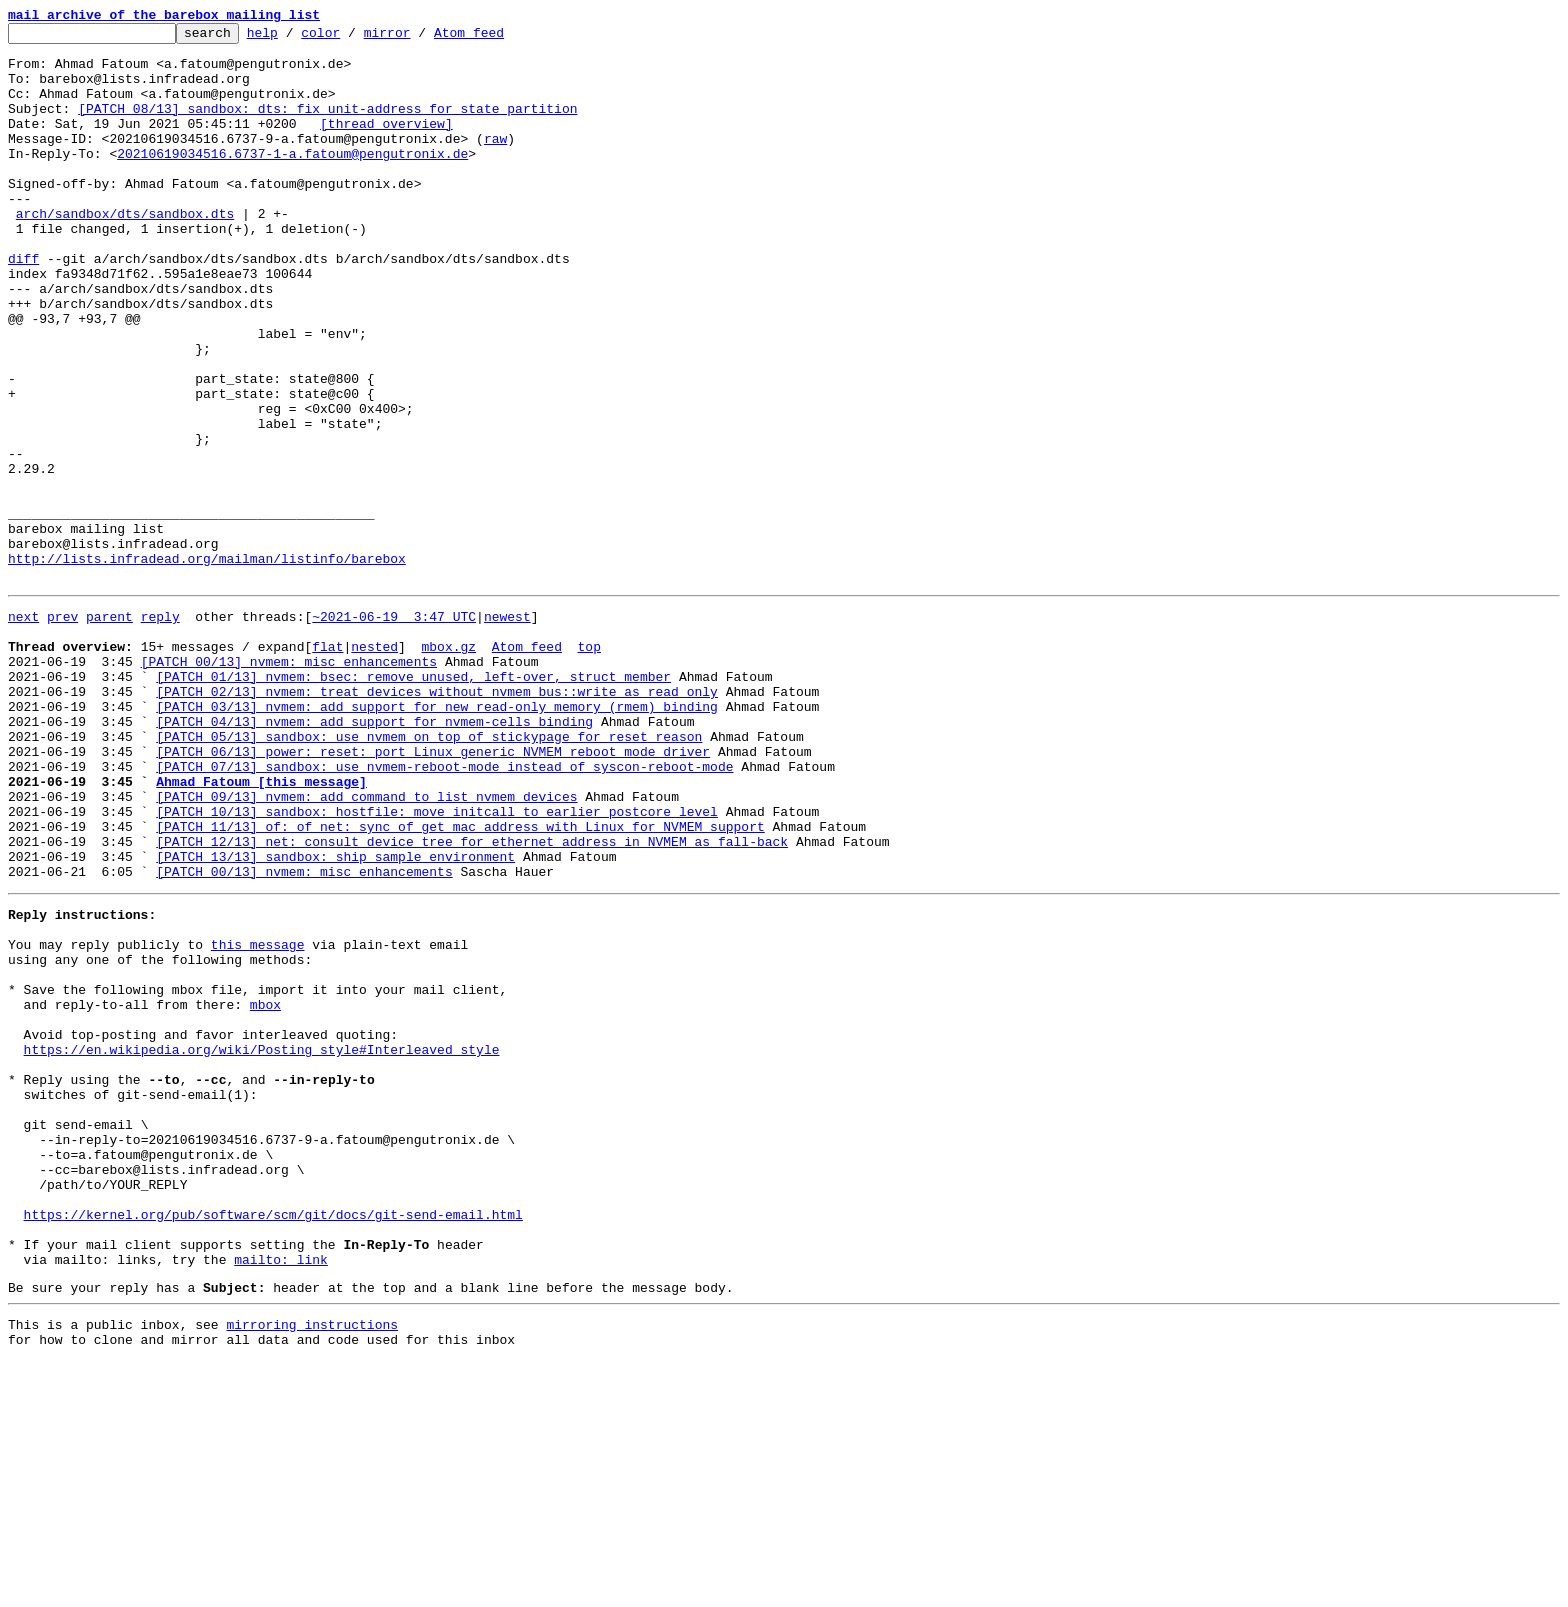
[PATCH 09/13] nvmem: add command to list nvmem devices (366, 946)
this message (258, 1118)
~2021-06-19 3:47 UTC (394, 730)
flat (327, 766)
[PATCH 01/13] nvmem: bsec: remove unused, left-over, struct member (413, 802)
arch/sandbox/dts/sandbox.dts (125, 252)
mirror (418, 38)
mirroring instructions (312, 1567)
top (588, 766)
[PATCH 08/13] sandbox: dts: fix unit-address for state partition (327, 126)
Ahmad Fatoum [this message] (261, 928)
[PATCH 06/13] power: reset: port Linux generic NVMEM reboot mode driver (433, 892)
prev (62, 730)
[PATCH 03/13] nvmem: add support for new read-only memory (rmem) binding (437, 838)
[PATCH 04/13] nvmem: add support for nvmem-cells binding (374, 856)
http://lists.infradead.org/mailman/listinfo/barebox (207, 666)
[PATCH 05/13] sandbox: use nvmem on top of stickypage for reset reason (429, 874)
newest (507, 730)
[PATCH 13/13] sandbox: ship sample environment (335, 1018)
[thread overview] (386, 144)
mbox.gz (448, 766)
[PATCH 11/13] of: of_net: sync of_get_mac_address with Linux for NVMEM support (460, 982)
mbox (265, 1190)
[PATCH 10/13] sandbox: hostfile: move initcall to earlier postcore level (437, 964)
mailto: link (281, 1496)
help (293, 38)
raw (495, 162)
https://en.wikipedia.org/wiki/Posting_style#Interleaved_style (262, 1244)
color (351, 38)
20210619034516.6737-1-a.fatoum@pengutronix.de (292, 180)
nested (374, 766)
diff (23, 306)
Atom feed (500, 38)
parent (109, 730)
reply (160, 730)
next (23, 730)
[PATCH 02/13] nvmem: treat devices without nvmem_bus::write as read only (437, 820)
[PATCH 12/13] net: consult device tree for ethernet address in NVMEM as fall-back (472, 1000)
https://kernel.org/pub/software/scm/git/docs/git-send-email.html (273, 1442)
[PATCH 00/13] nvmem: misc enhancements (289, 784)
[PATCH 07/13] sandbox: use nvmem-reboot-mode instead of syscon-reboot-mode (444, 910)
